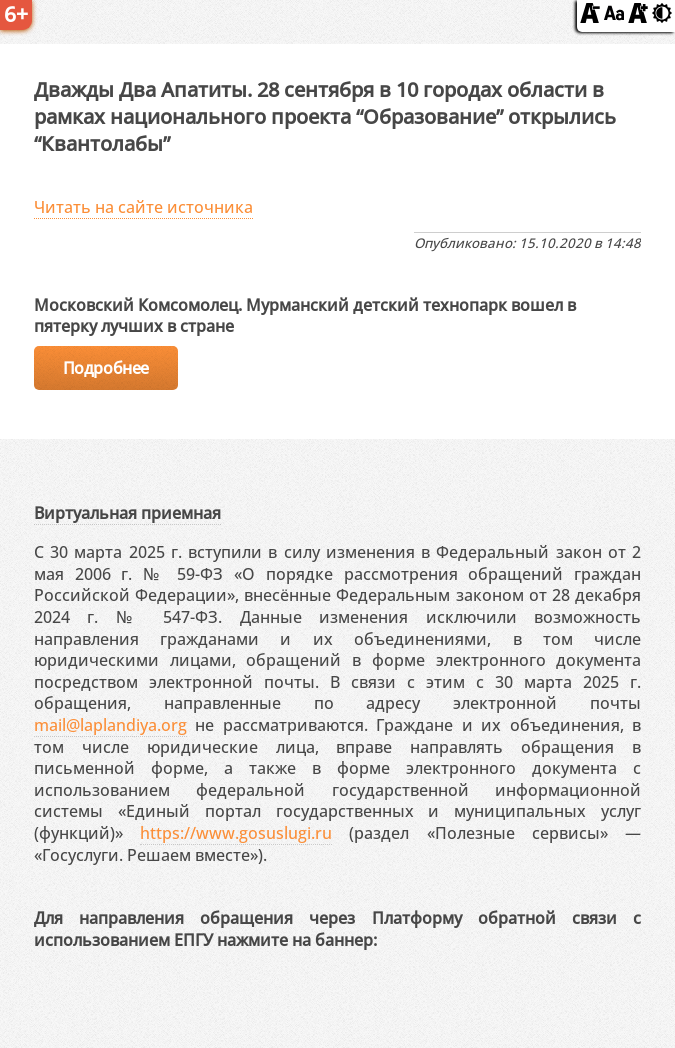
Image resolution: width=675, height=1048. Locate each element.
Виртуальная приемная (127, 513)
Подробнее (106, 368)
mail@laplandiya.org (110, 725)
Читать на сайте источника (143, 207)
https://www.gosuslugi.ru (236, 833)
